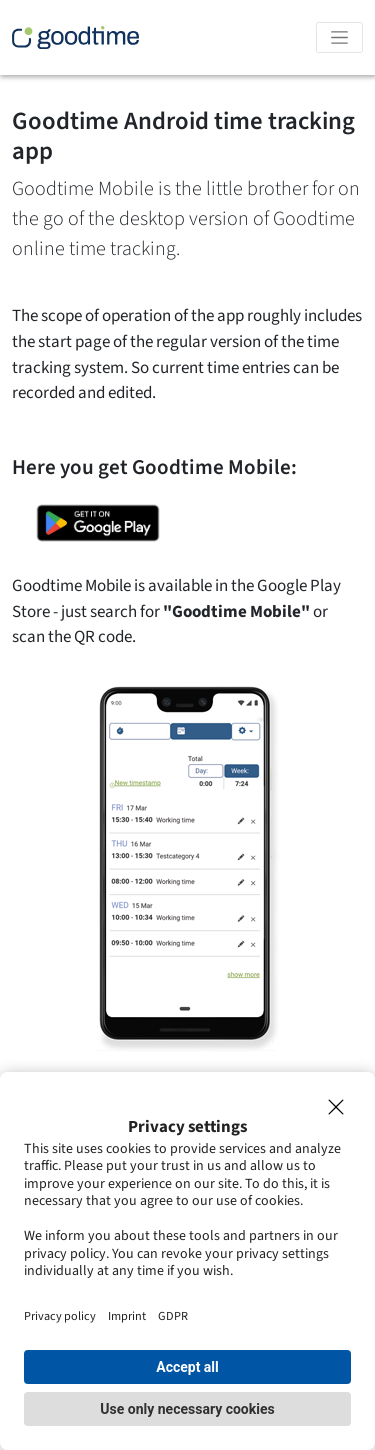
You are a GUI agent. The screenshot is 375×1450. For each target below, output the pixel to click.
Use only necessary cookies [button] (187, 1409)
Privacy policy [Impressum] (60, 1316)
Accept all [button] (187, 1367)
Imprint (127, 1316)
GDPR (173, 1316)
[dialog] (187, 1261)
